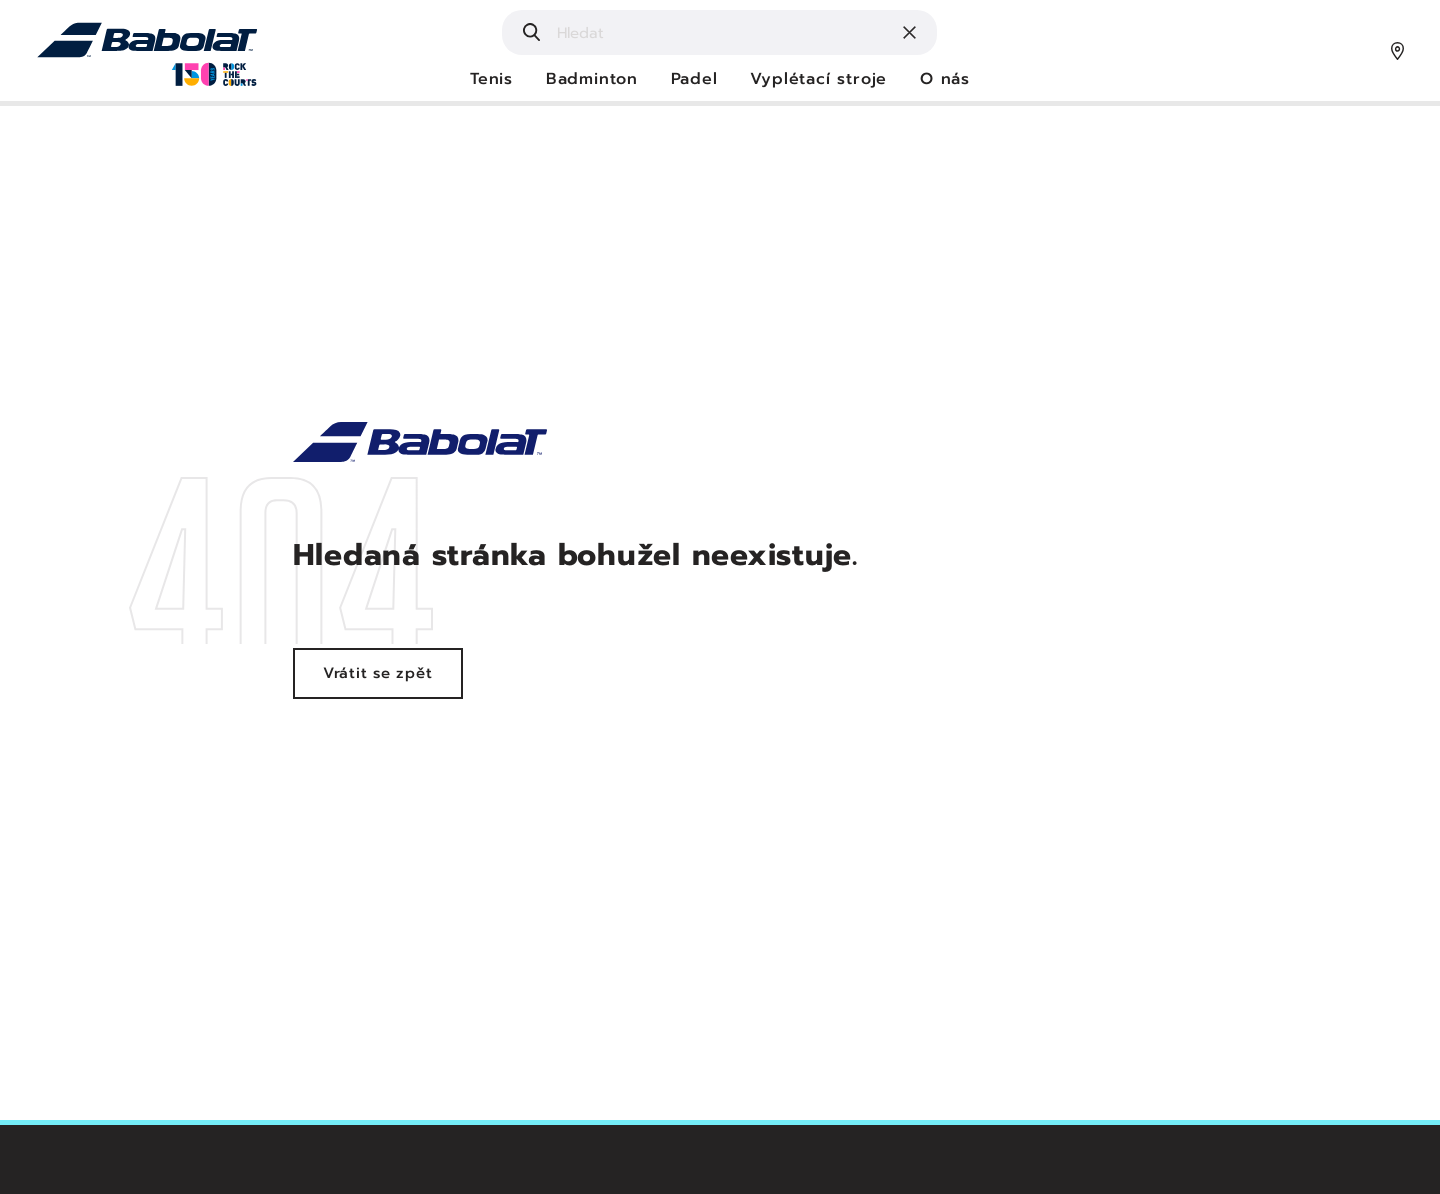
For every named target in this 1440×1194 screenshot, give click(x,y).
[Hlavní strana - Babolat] (147, 50)
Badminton (592, 79)
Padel (694, 79)
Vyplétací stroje (818, 79)
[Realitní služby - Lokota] (420, 441)
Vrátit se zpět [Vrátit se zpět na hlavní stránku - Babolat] (378, 673)
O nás (945, 79)
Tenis (491, 79)
